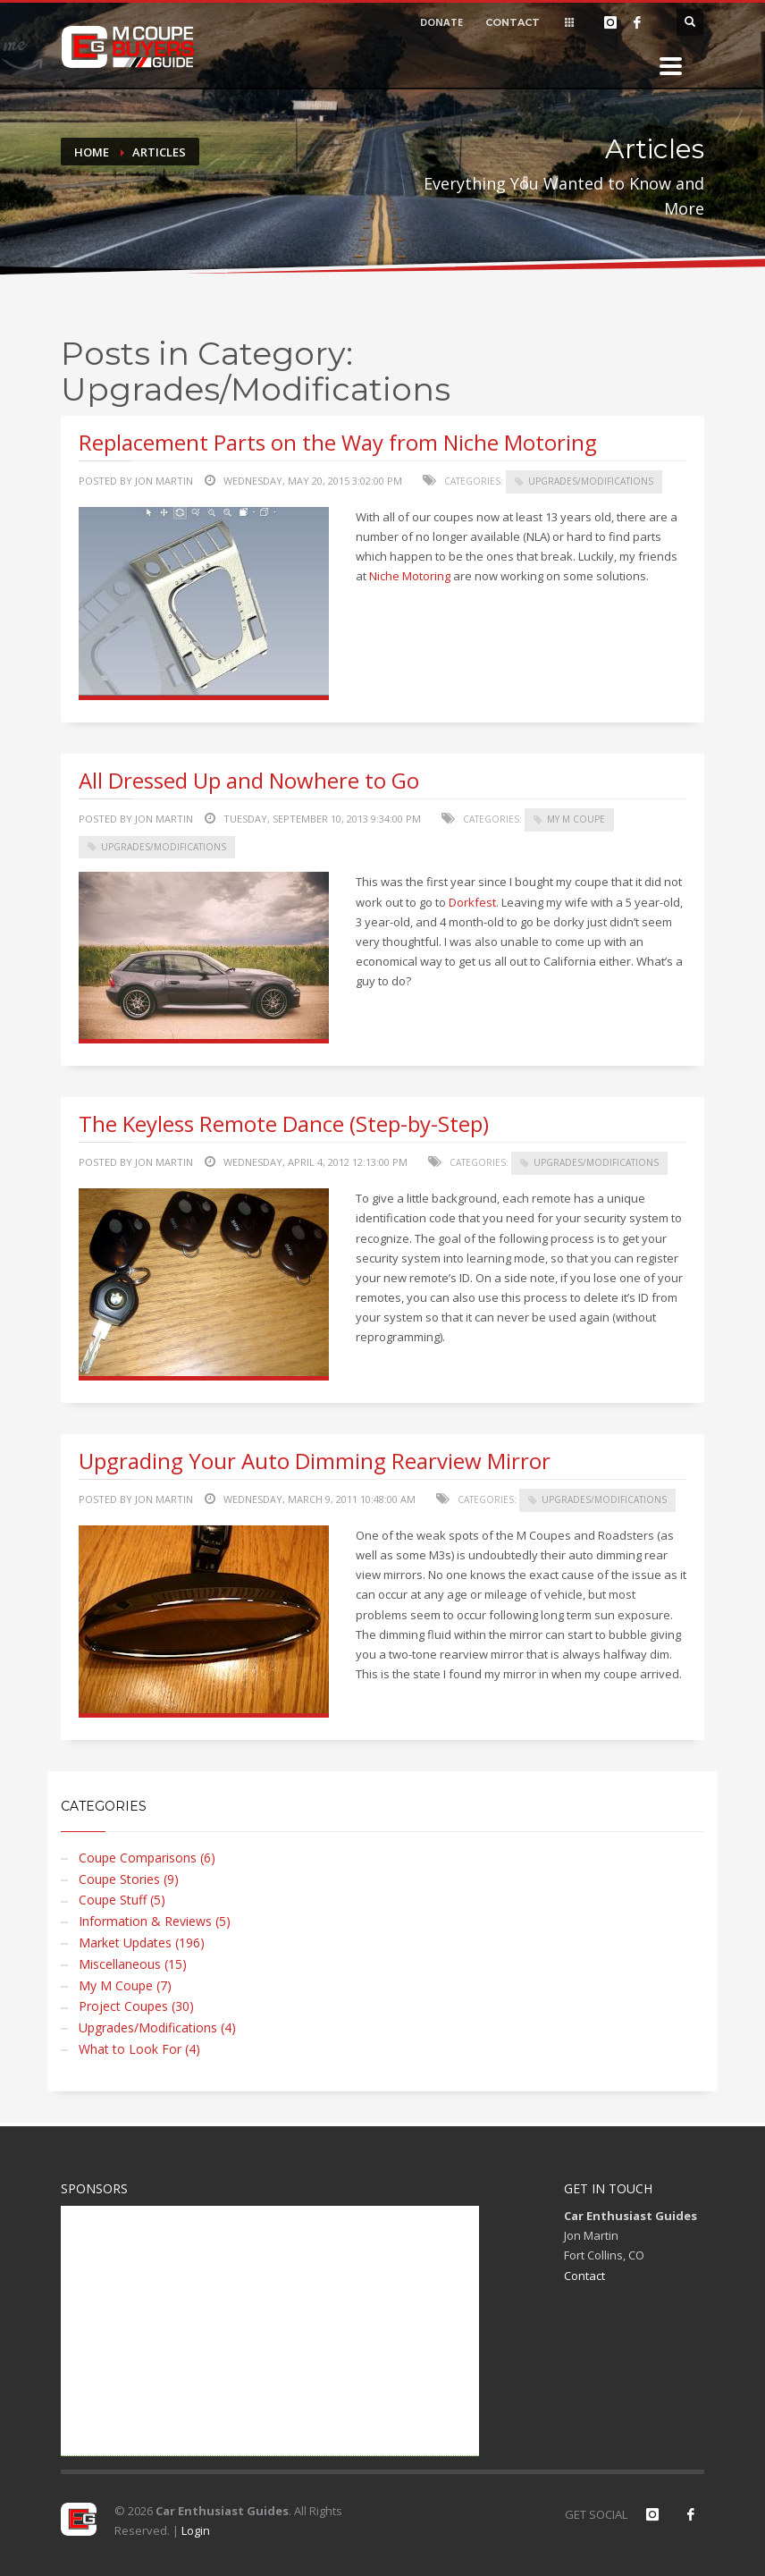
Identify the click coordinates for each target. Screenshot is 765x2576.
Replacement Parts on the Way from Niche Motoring (338, 442)
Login (195, 2530)
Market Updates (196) (142, 1942)
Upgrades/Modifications (590, 481)
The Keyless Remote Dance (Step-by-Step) (284, 1123)
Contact (584, 2276)
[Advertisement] (270, 2331)
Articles (159, 152)
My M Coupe (576, 819)
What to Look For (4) (139, 2048)
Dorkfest (472, 902)
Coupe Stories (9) (129, 1879)
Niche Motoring (409, 576)
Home (91, 152)
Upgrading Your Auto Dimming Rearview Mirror (315, 1460)
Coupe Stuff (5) (122, 1899)
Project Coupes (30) (136, 2005)
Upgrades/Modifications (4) (157, 2027)
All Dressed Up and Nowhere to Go (249, 780)
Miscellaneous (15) (133, 1963)
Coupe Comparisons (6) (147, 1857)
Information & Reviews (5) (155, 1921)
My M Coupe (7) (125, 1985)
